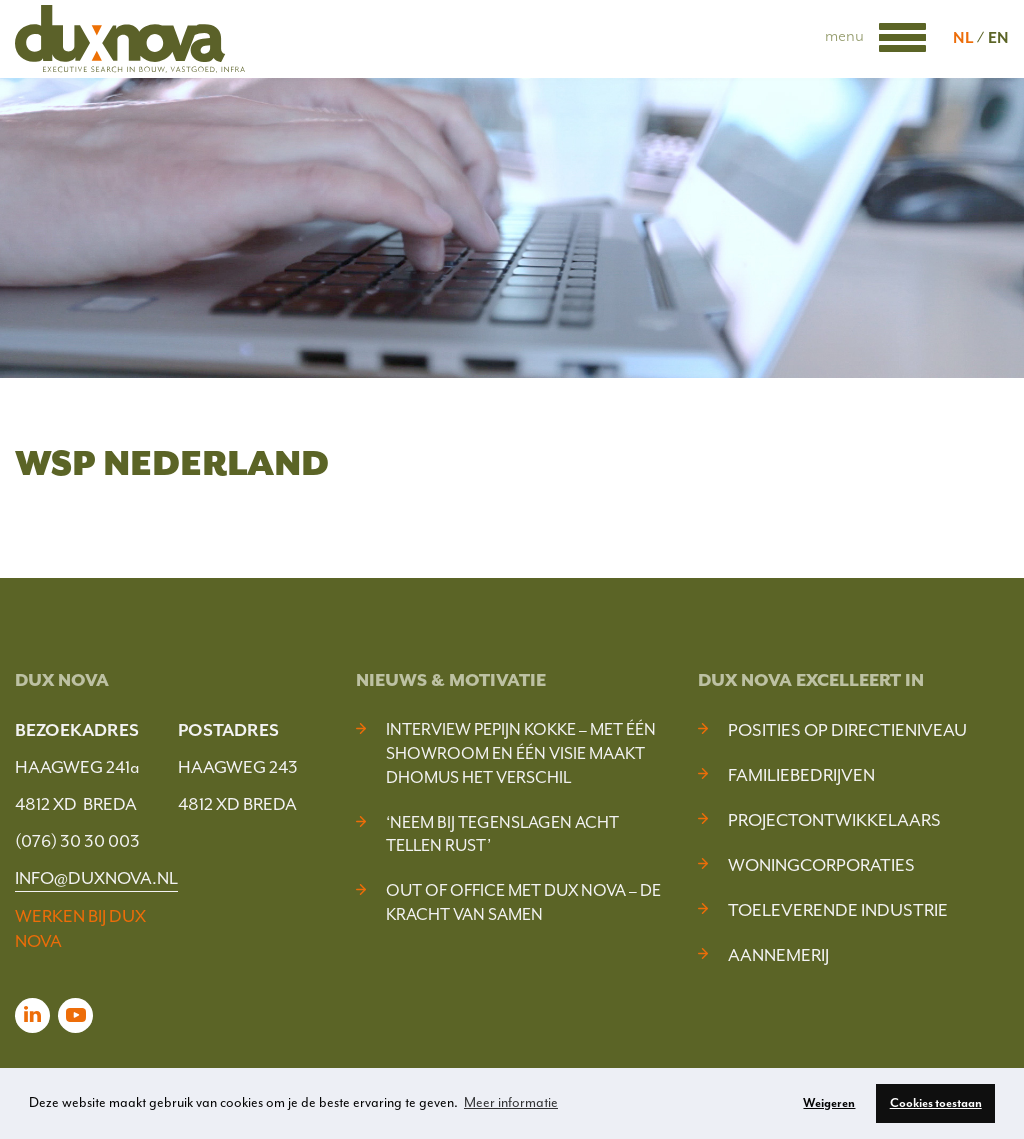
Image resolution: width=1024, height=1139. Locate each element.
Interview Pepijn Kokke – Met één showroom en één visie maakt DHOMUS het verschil (521, 753)
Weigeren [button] (829, 1103)
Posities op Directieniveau (847, 730)
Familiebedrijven (801, 775)
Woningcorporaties (821, 865)
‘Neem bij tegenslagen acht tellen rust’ (502, 834)
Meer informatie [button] (511, 1102)
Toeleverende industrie (838, 910)
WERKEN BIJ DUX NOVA (80, 928)
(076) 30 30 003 (77, 841)
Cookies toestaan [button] (936, 1103)
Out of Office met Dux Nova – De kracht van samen (523, 902)
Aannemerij (778, 955)
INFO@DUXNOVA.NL (96, 878)
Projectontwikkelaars (834, 820)
